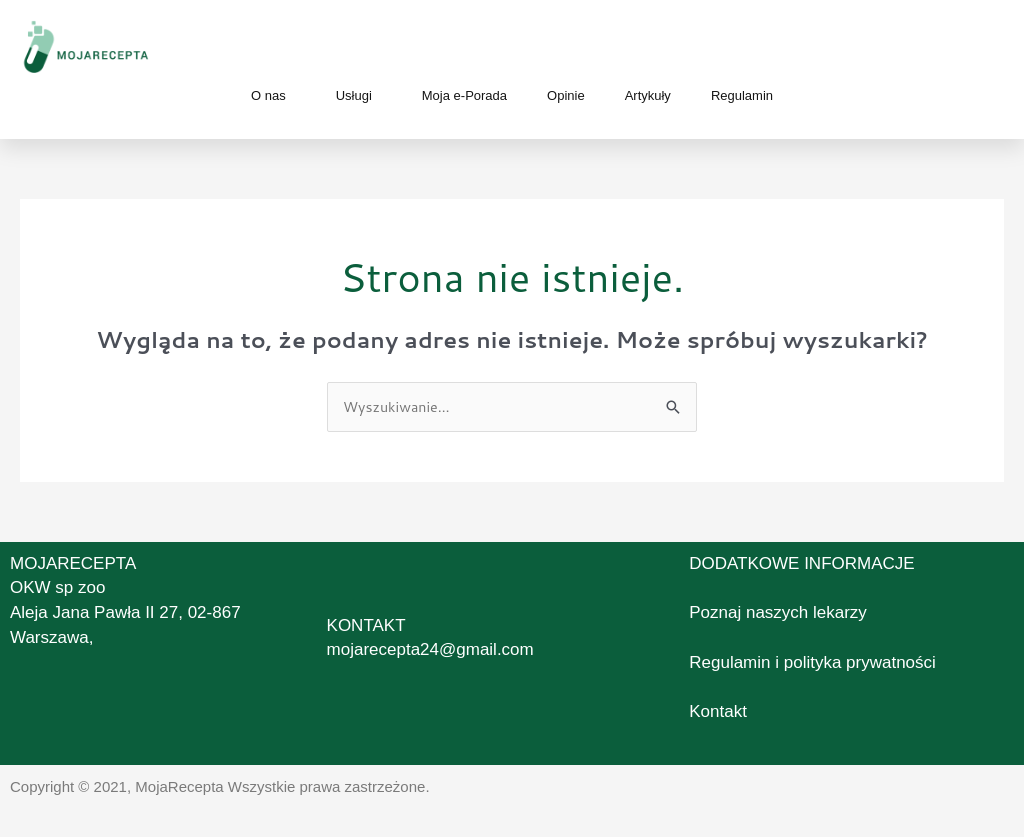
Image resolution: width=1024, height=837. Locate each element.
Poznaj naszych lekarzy (778, 613)
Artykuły (648, 95)
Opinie (566, 95)
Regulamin (742, 95)
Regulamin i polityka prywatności (812, 663)
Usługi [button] (359, 96)
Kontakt (718, 712)
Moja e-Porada (464, 95)
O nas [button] (273, 96)
